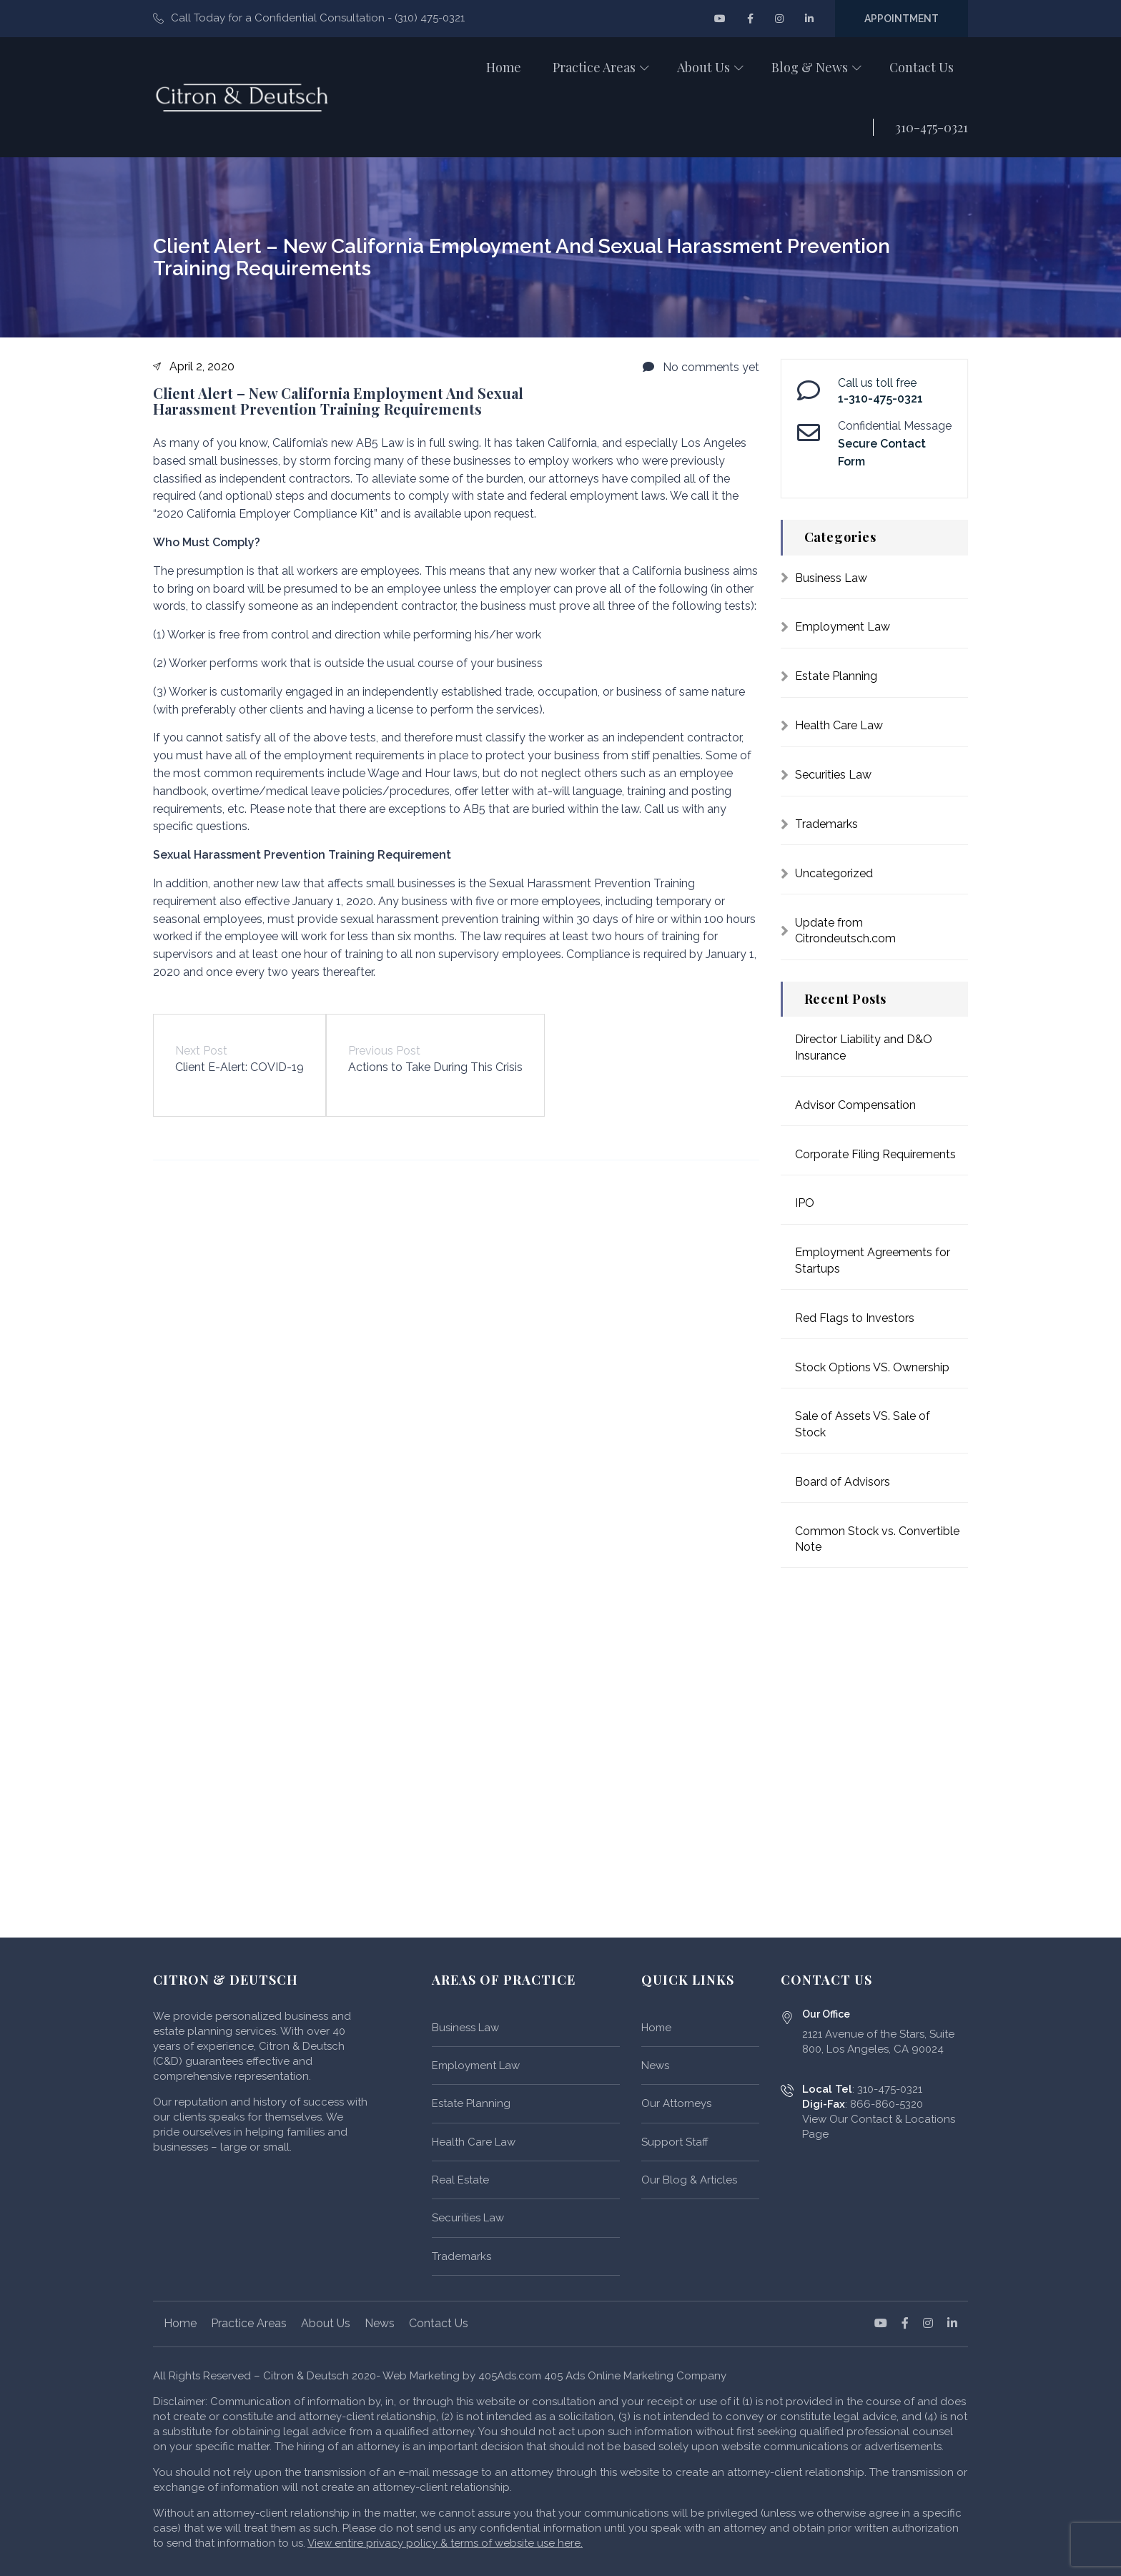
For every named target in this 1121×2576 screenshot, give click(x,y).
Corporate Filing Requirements (875, 1154)
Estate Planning (836, 676)
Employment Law (842, 626)
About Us (325, 2323)
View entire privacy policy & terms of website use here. (445, 2543)
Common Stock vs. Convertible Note (877, 1539)
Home (656, 2027)
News (655, 2065)
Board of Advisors (842, 1482)
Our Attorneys (676, 2103)
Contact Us (438, 2323)
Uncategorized (834, 873)
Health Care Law (839, 725)
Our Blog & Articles (689, 2179)
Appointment (901, 18)
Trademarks (826, 824)
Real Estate (460, 2179)
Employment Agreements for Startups (872, 1260)
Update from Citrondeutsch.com (845, 930)
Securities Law (833, 774)
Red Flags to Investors (854, 1318)
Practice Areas (249, 2323)
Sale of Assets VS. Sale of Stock (862, 1423)
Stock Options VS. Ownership (872, 1367)
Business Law (831, 578)
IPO (804, 1203)
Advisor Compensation (855, 1105)
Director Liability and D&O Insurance (863, 1047)
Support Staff (674, 2142)
